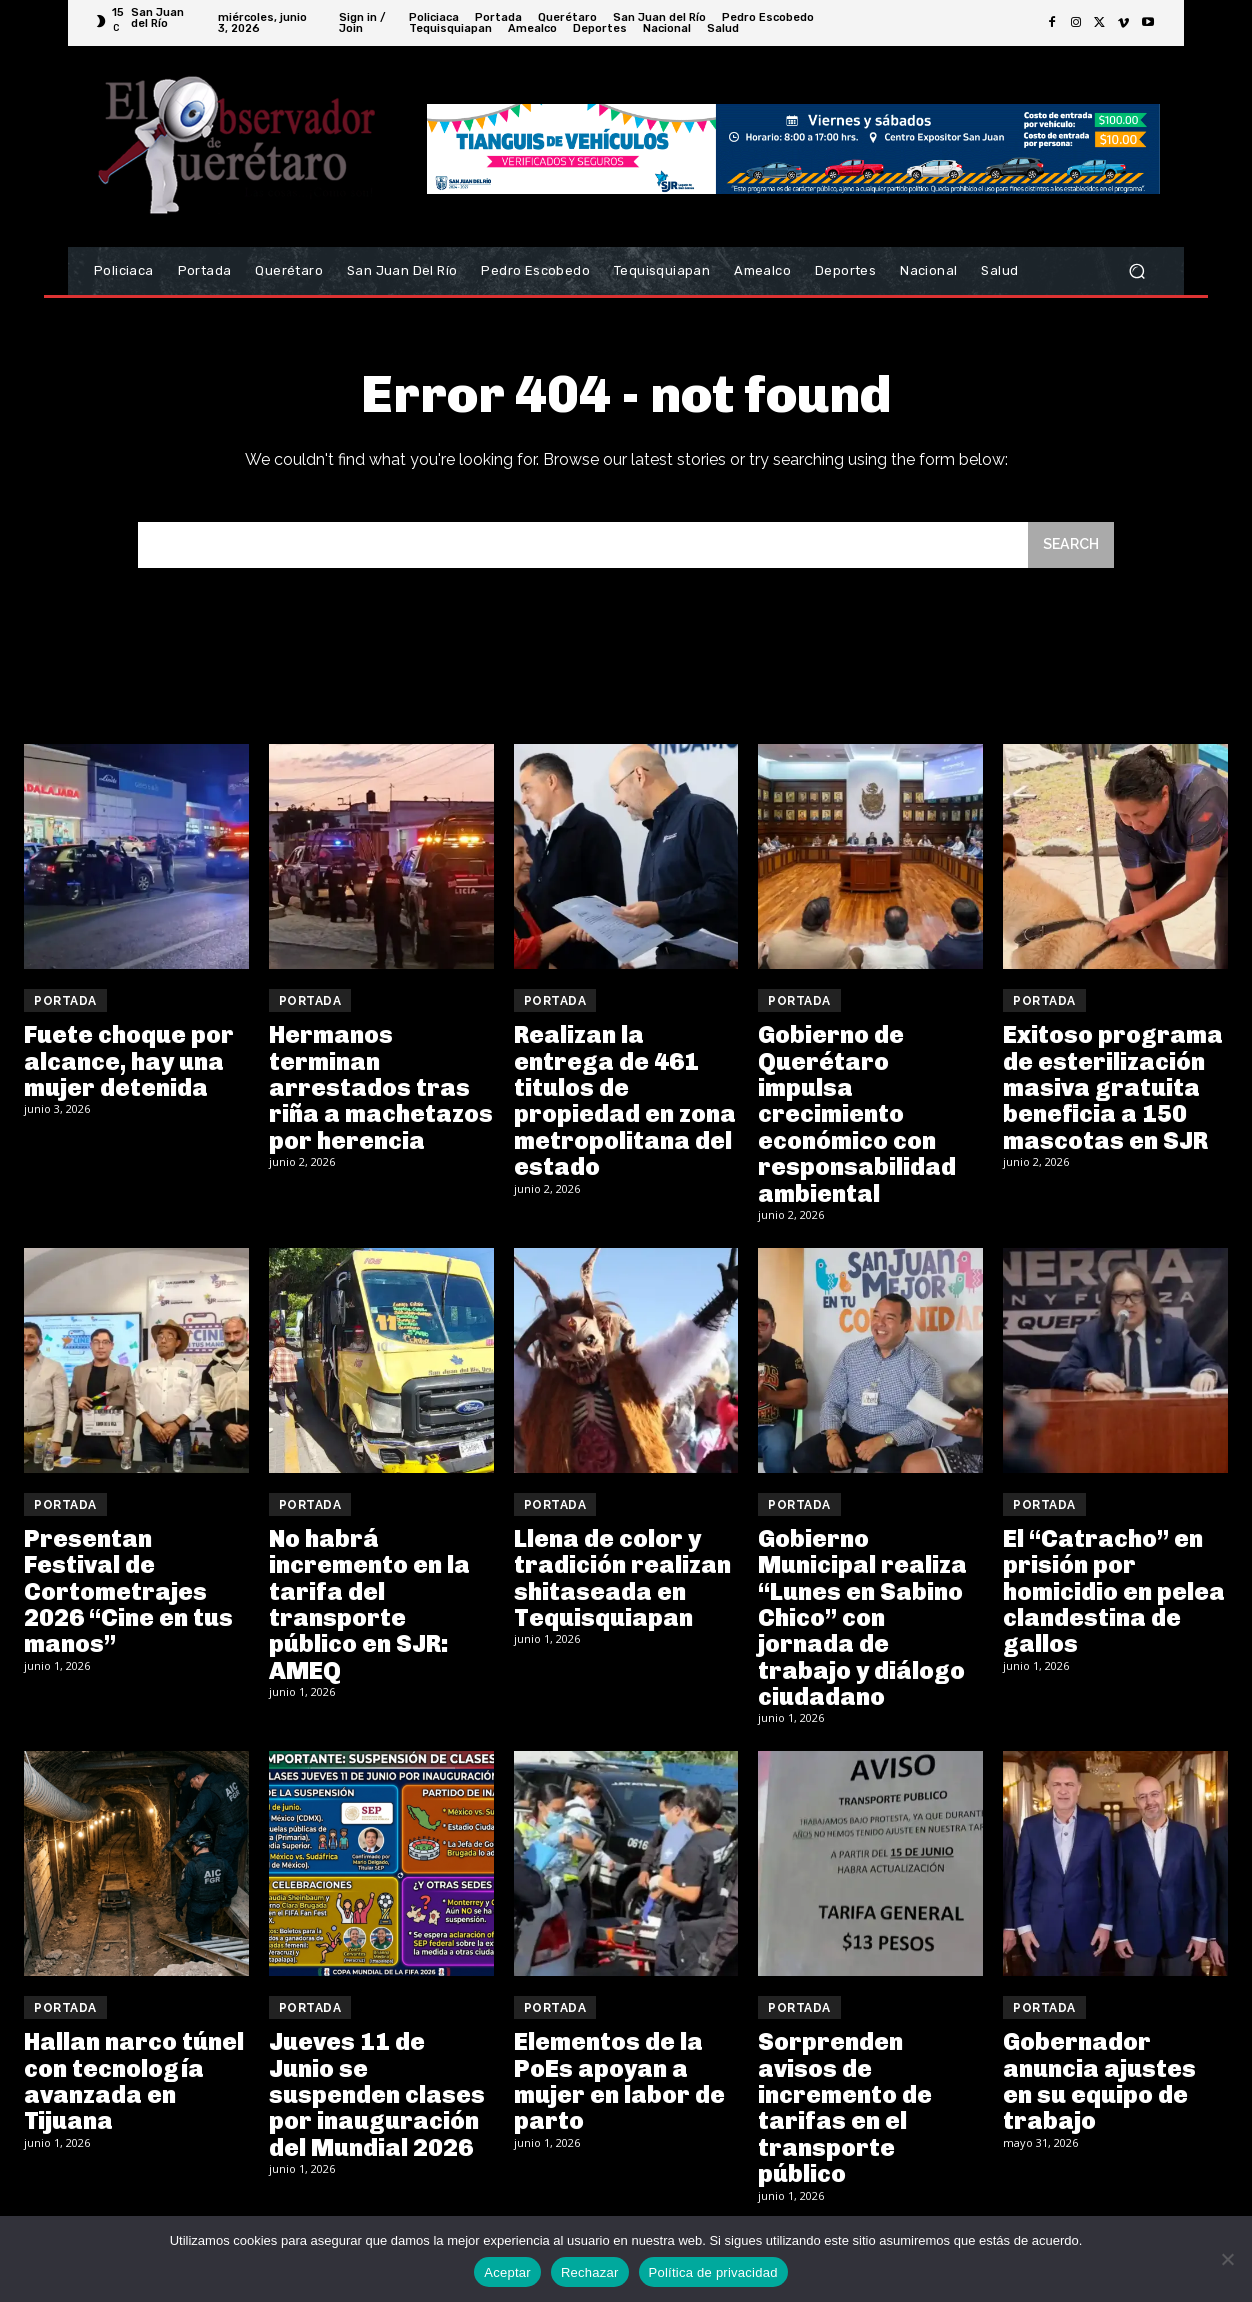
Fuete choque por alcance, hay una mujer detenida (129, 1065)
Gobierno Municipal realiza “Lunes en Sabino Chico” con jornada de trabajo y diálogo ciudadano (862, 1620)
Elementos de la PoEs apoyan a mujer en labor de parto (619, 2085)
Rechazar (590, 2272)
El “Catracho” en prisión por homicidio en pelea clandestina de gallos (1114, 1594)
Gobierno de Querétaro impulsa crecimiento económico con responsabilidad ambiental (857, 1117)
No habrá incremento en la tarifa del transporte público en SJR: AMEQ (369, 1607)
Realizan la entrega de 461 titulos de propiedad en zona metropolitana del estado (625, 1104)
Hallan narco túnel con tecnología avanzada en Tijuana (134, 2085)
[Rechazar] (1227, 2259)
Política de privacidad (713, 2272)
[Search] (1069, 547)
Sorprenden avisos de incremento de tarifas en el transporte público (845, 2111)
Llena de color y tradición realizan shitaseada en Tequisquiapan (622, 1581)
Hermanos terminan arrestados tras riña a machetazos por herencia (381, 1091)
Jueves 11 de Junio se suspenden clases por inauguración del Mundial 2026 (377, 2098)
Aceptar (507, 2272)
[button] (1136, 271)
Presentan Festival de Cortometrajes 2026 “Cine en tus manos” (128, 1594)
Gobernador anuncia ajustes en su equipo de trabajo (1099, 2085)
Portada (65, 1005)
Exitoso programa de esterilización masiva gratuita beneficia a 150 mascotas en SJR (1113, 1091)
